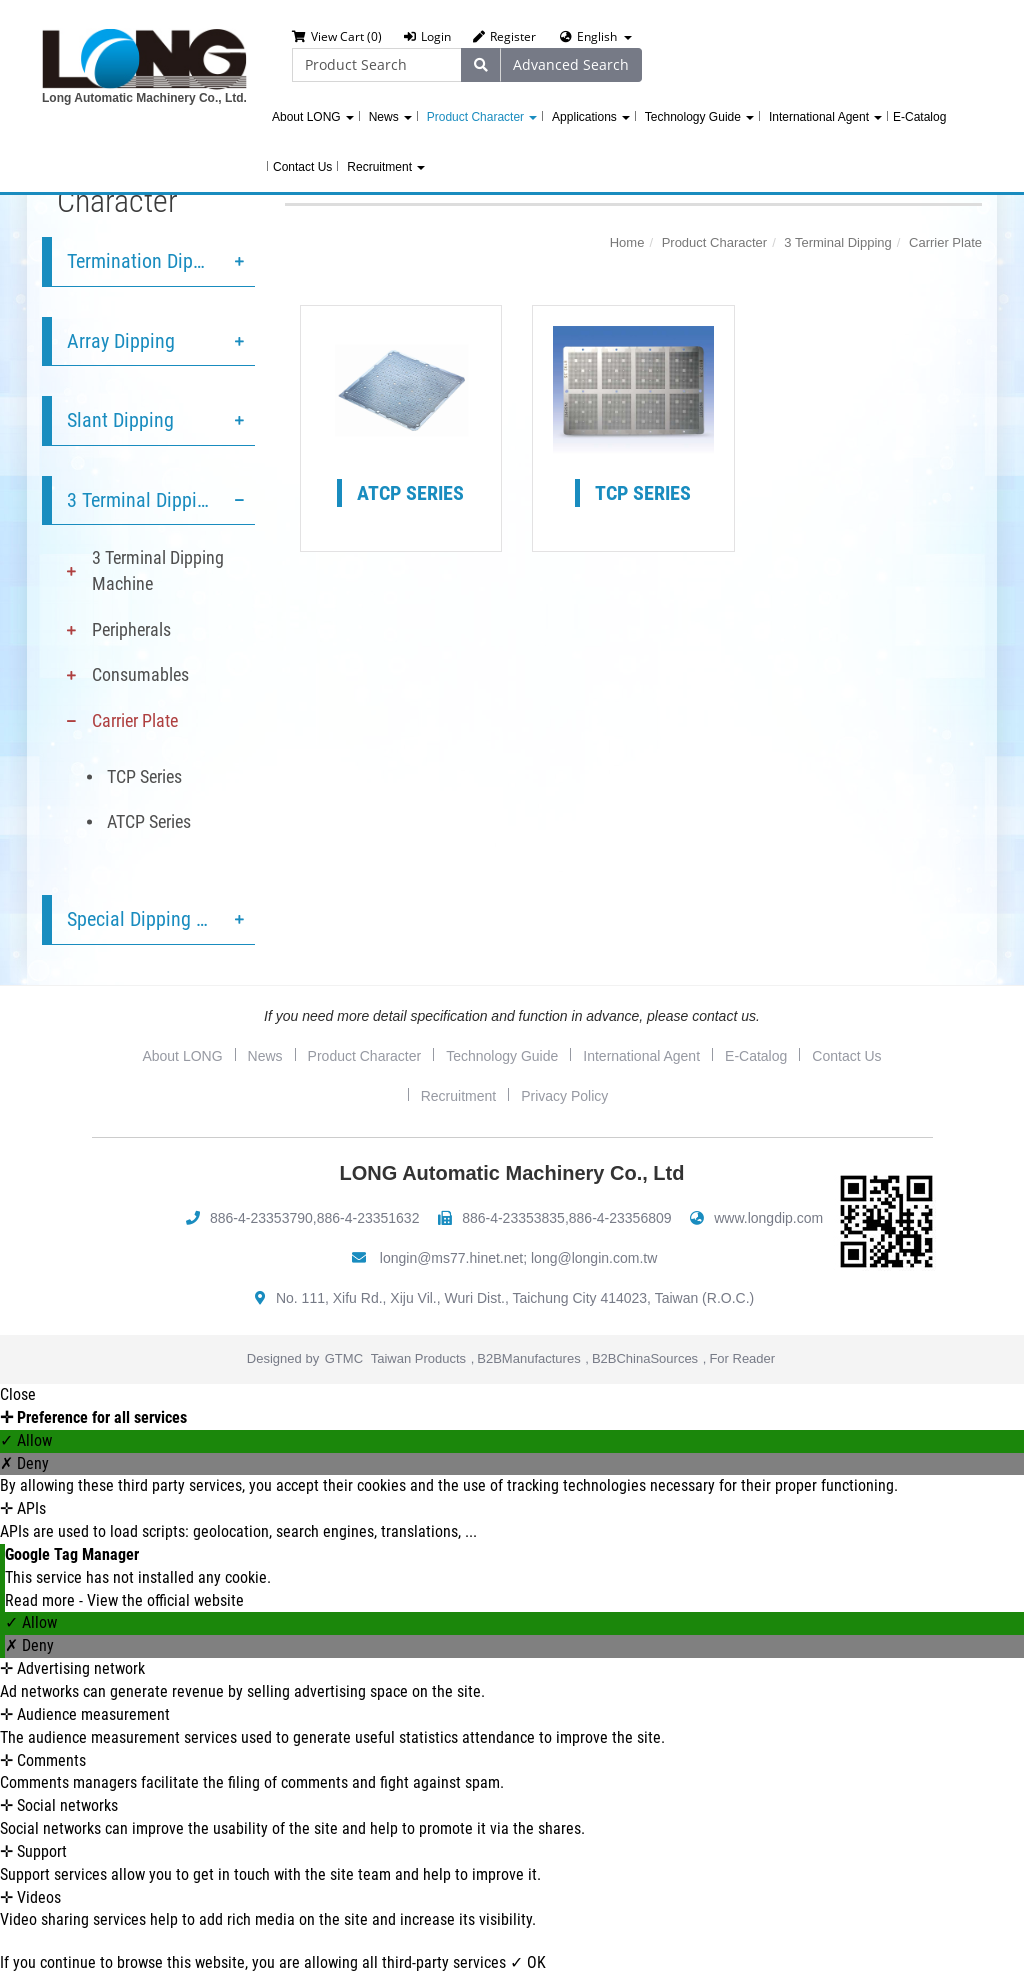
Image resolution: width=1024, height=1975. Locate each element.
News (390, 117)
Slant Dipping (120, 420)
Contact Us (302, 167)
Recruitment (386, 167)
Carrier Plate (135, 720)
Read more (42, 1600)
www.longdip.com (768, 1218)
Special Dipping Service (160, 919)
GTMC (344, 1358)
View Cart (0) (337, 36)
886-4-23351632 (368, 1218)
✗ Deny (24, 1463)
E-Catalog (919, 117)
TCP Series (144, 776)
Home (627, 242)
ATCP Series (149, 821)
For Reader (742, 1358)
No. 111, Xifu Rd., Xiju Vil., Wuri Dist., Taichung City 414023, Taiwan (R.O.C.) (515, 1298)
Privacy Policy (564, 1096)
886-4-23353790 (261, 1218)
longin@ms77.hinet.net (451, 1258)
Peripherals (131, 629)
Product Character (482, 117)
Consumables (140, 674)
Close (18, 1394)
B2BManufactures (528, 1358)
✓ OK (528, 1962)
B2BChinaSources (645, 1358)
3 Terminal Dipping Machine (158, 570)
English (597, 36)
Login (427, 36)
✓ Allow (26, 1440)
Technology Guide (699, 117)
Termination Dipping (147, 261)
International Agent (825, 117)
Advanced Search (571, 64)
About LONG (313, 117)
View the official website (165, 1600)
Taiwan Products (418, 1358)
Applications (591, 117)
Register (504, 36)
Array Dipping (121, 341)
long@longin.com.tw (594, 1258)
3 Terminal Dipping (142, 500)
